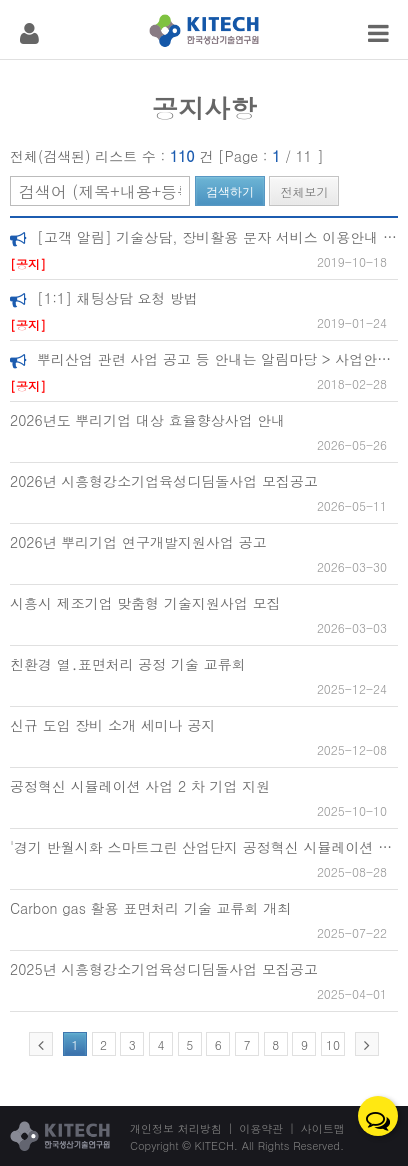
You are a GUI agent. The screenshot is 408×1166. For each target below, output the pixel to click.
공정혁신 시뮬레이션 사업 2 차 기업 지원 (140, 786)
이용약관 (261, 1128)
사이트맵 (323, 1128)
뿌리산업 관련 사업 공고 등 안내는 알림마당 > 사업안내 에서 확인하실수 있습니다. (204, 359)
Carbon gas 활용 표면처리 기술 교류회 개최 (150, 908)
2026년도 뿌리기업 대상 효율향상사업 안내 (147, 420)
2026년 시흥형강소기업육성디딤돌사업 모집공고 (164, 481)
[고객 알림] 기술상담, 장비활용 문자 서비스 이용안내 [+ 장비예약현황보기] (204, 237)
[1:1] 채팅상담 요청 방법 (104, 298)
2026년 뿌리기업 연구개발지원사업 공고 (138, 542)
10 (333, 1044)
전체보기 (304, 191)
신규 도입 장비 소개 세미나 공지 (112, 725)
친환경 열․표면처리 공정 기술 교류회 (128, 664)
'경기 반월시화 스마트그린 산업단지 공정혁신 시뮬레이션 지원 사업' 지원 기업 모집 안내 (204, 847)
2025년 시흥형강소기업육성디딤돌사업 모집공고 (164, 969)
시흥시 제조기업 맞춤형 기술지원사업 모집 (145, 603)
